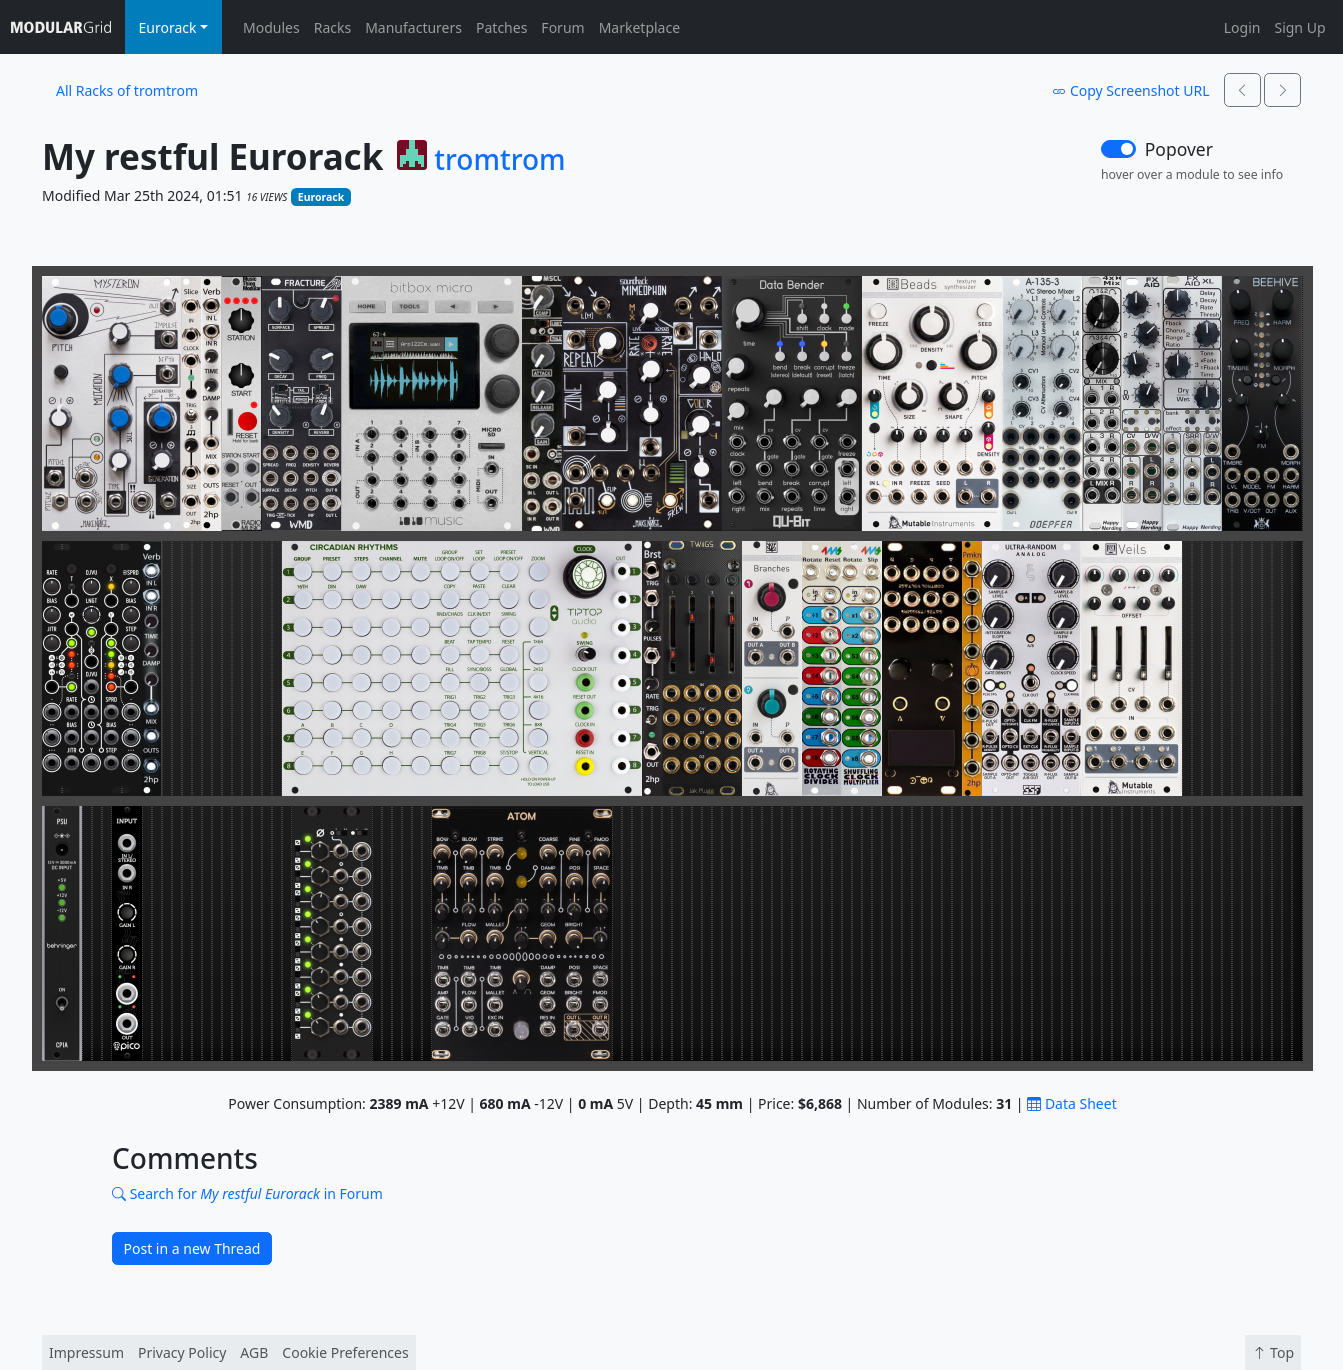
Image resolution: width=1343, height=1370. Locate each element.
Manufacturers (413, 27)
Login (1242, 27)
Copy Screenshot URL (1130, 90)
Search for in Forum (247, 1193)
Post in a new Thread (192, 1248)
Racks (332, 27)
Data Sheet (1071, 1103)
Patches (501, 27)
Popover (1179, 149)
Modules (271, 27)
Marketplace (639, 27)
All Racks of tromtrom (127, 90)
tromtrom (499, 160)
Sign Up (1299, 27)
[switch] (1118, 149)
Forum (562, 27)
